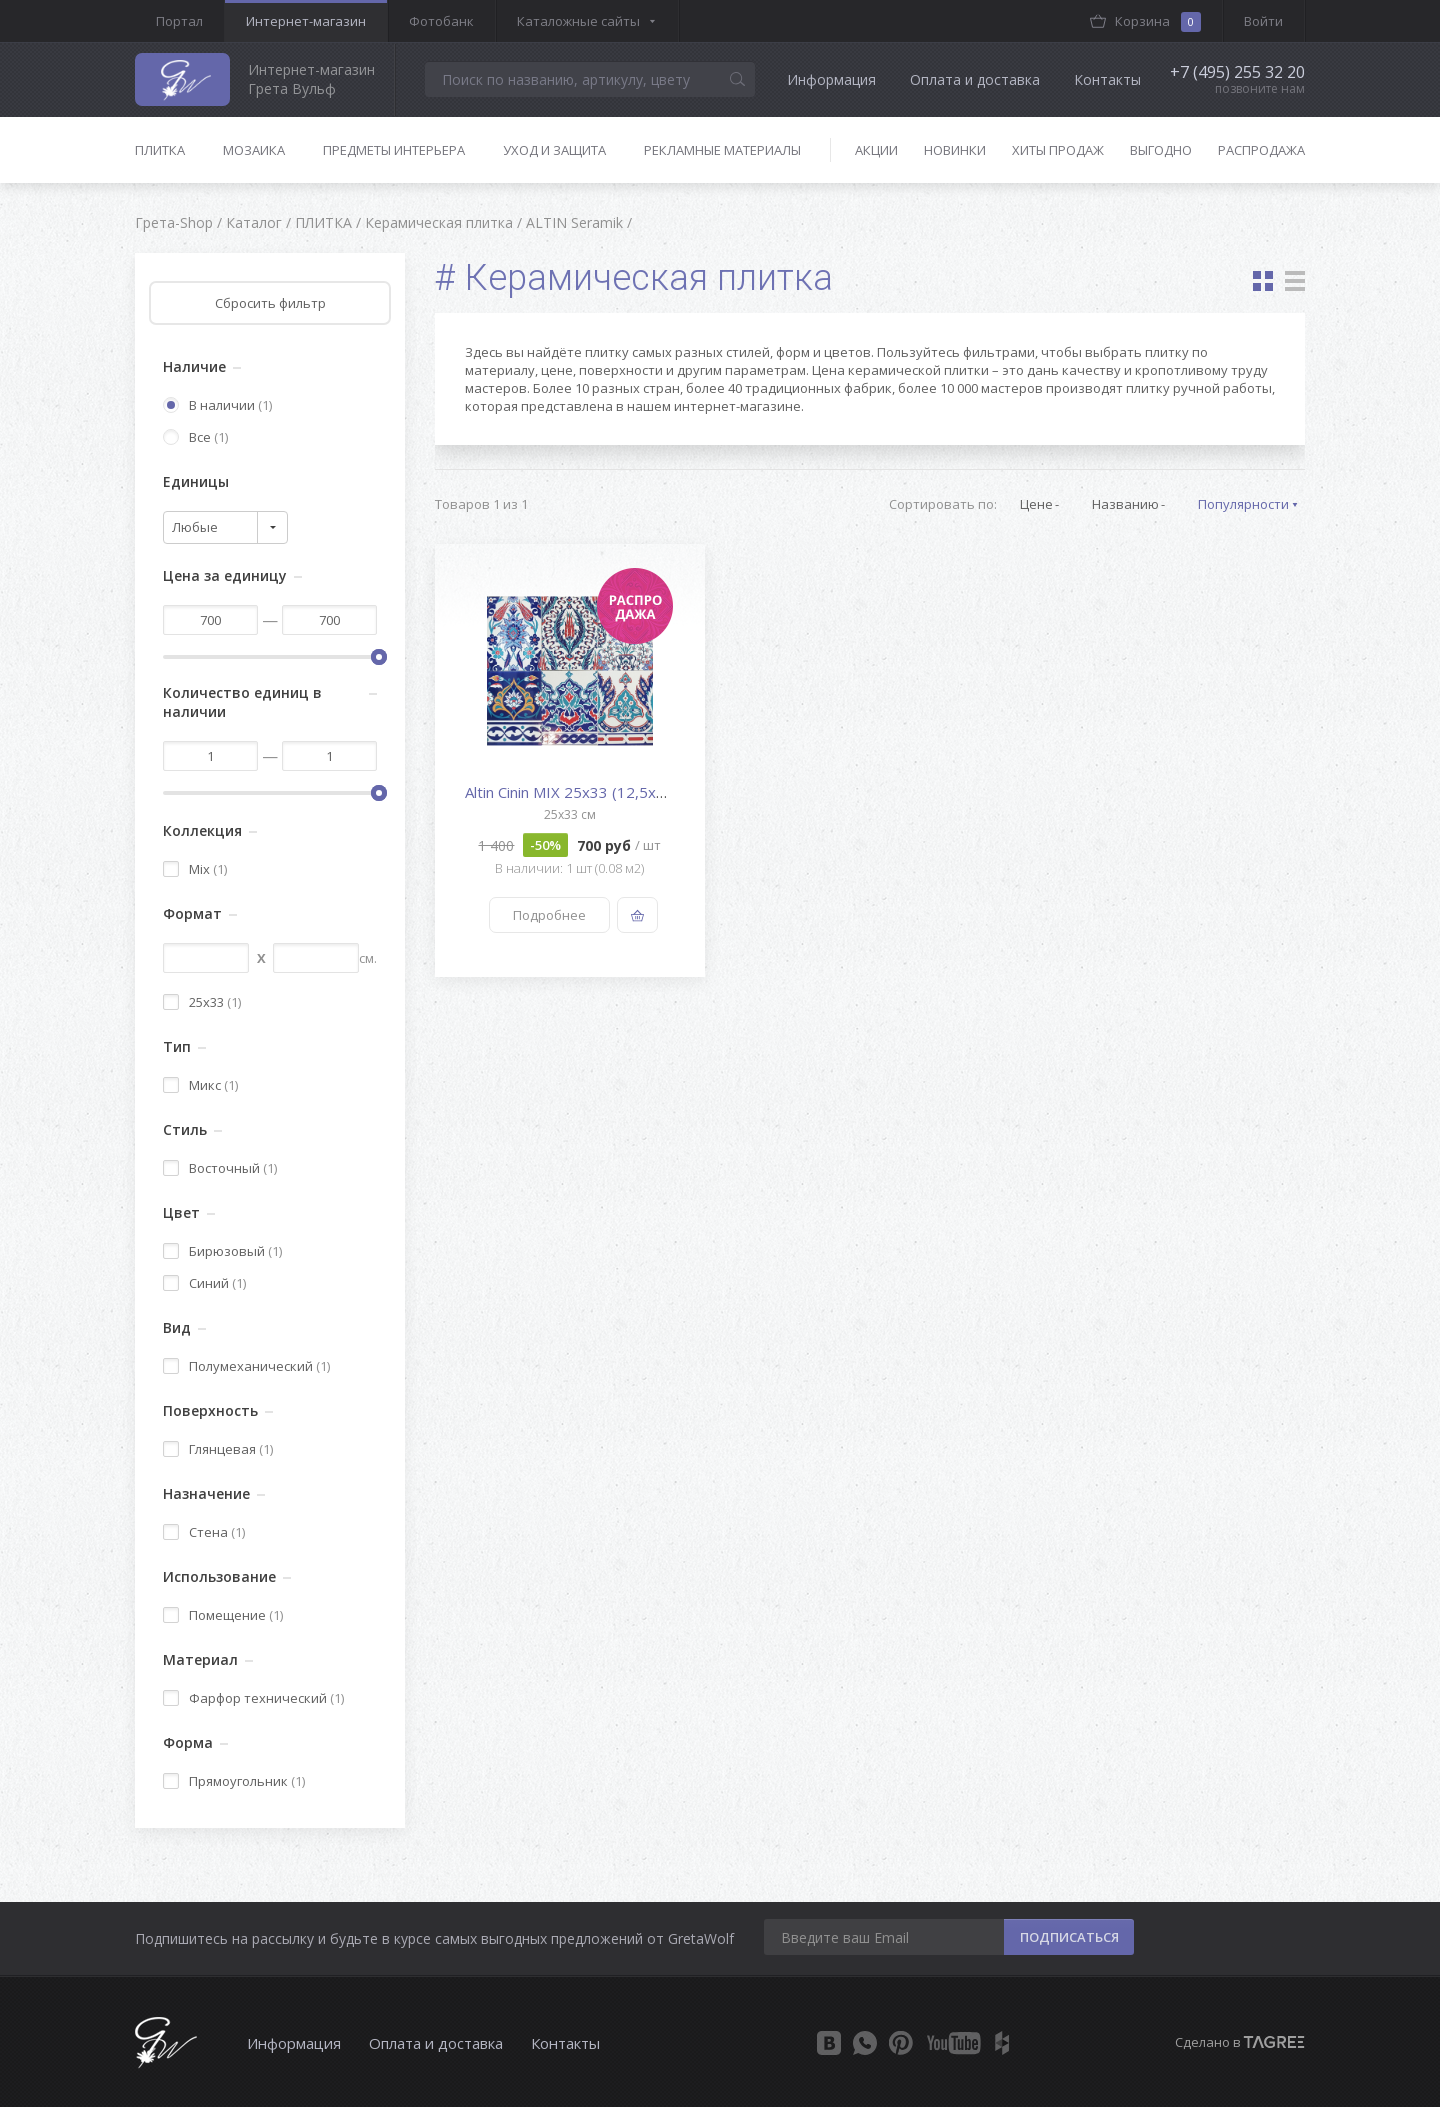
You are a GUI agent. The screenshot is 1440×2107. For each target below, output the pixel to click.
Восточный (220, 1168)
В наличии (217, 405)
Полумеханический (246, 1366)
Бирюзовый (222, 1251)
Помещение (223, 1615)
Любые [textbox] (195, 527)
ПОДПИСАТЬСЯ (1069, 1937)
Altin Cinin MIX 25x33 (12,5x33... (574, 792)
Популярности (1243, 504)
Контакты (1107, 79)
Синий (204, 1283)
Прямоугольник (234, 1781)
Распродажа (1261, 150)
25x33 (202, 1002)
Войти (1263, 21)
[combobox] (225, 527)
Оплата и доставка (975, 79)
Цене (1036, 504)
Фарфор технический (253, 1698)
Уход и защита (554, 150)
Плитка (160, 150)
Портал (179, 21)
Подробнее (549, 915)
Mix (195, 869)
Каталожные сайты (578, 21)
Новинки (955, 150)
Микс (200, 1085)
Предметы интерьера (394, 150)
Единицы (196, 481)
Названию (1125, 504)
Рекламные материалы (722, 150)
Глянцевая (218, 1449)
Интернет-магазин (306, 21)
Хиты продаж (1058, 150)
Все (195, 437)
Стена (204, 1532)
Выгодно (1161, 150)
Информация (831, 79)
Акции (876, 150)
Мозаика (254, 150)
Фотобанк (441, 21)
